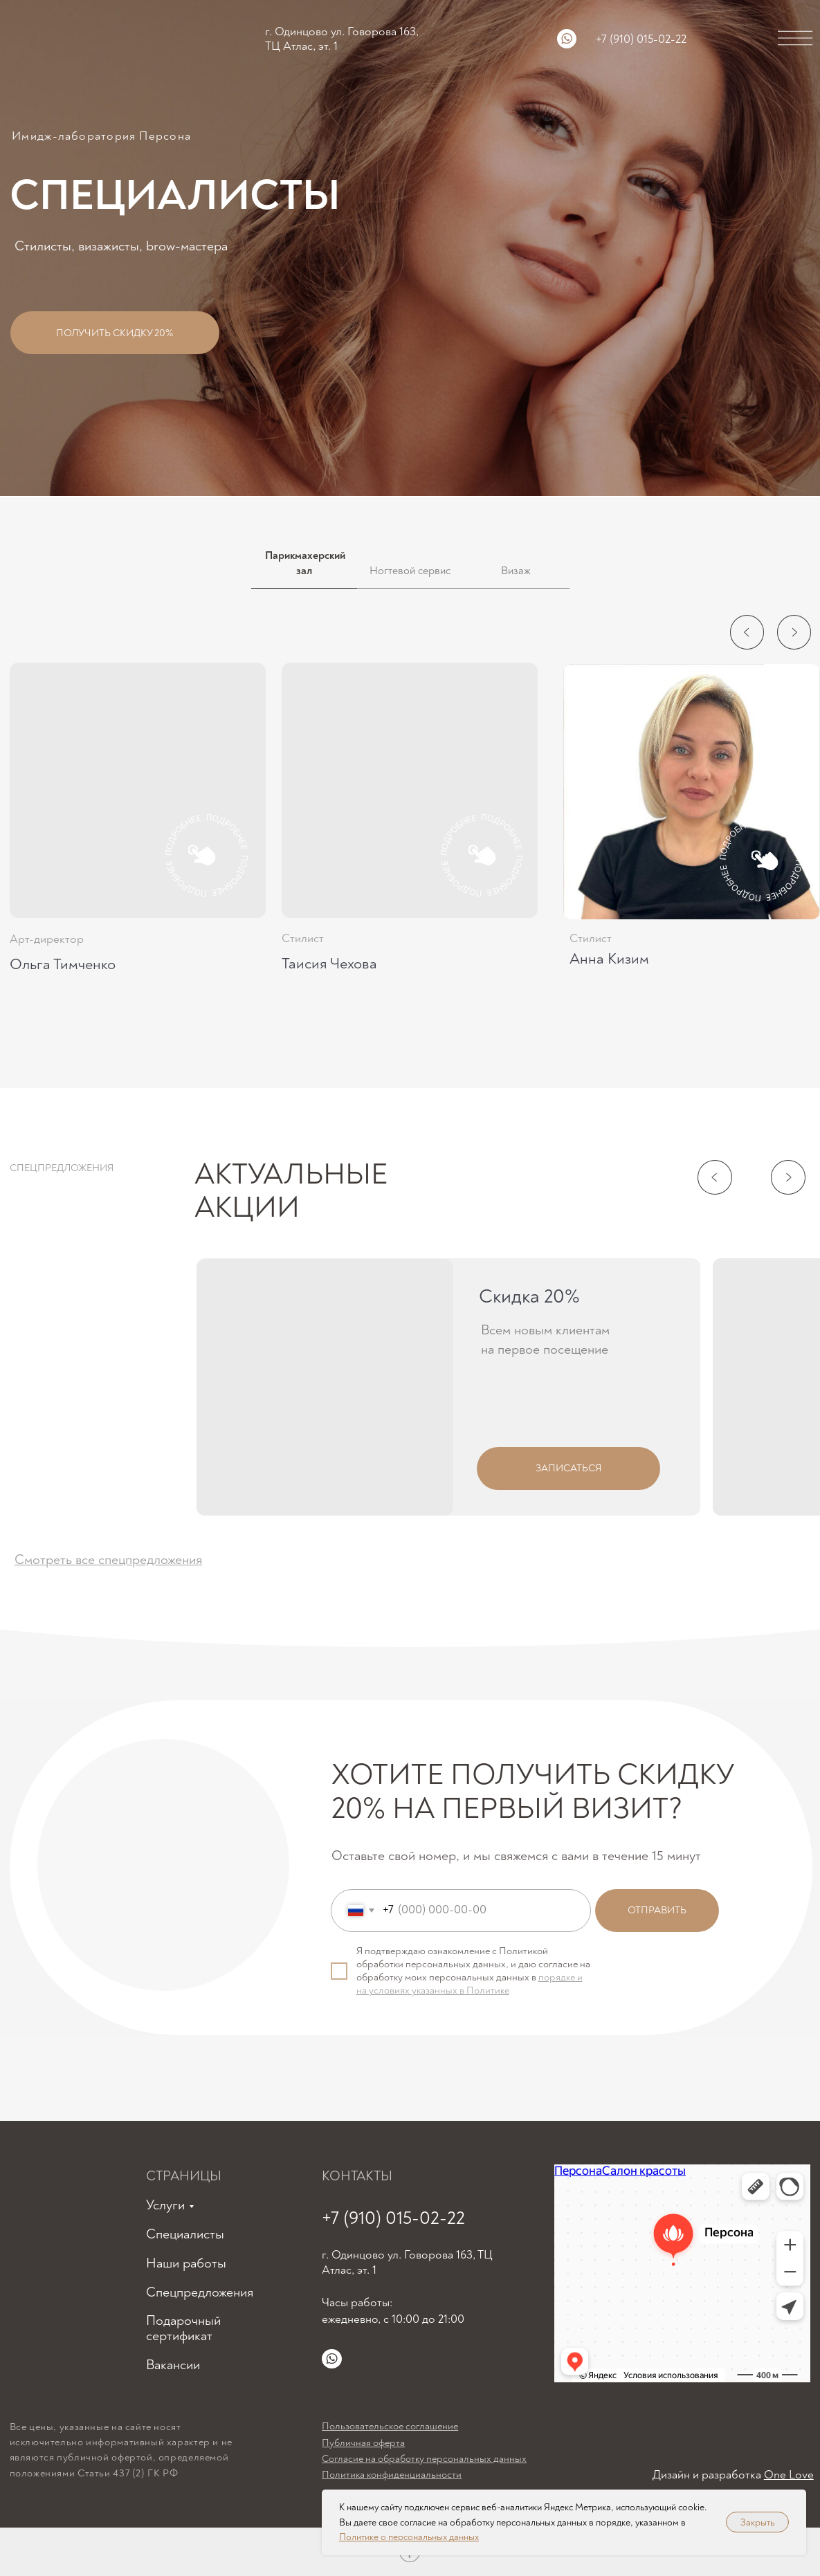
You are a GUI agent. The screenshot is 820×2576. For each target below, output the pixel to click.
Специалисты (185, 2234)
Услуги (165, 2205)
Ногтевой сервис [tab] (410, 571)
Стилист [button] (303, 938)
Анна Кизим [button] (609, 958)
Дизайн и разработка (733, 2474)
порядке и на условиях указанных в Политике (469, 1984)
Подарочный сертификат (183, 2328)
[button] (114, 332)
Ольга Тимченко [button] (63, 964)
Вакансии (173, 2365)
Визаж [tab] (516, 571)
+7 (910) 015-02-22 (641, 39)
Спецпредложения (199, 2292)
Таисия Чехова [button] (329, 963)
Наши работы (186, 2263)
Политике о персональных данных (409, 2537)
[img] (49, 35)
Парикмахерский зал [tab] (303, 563)
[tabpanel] (410, 624)
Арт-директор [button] (47, 939)
